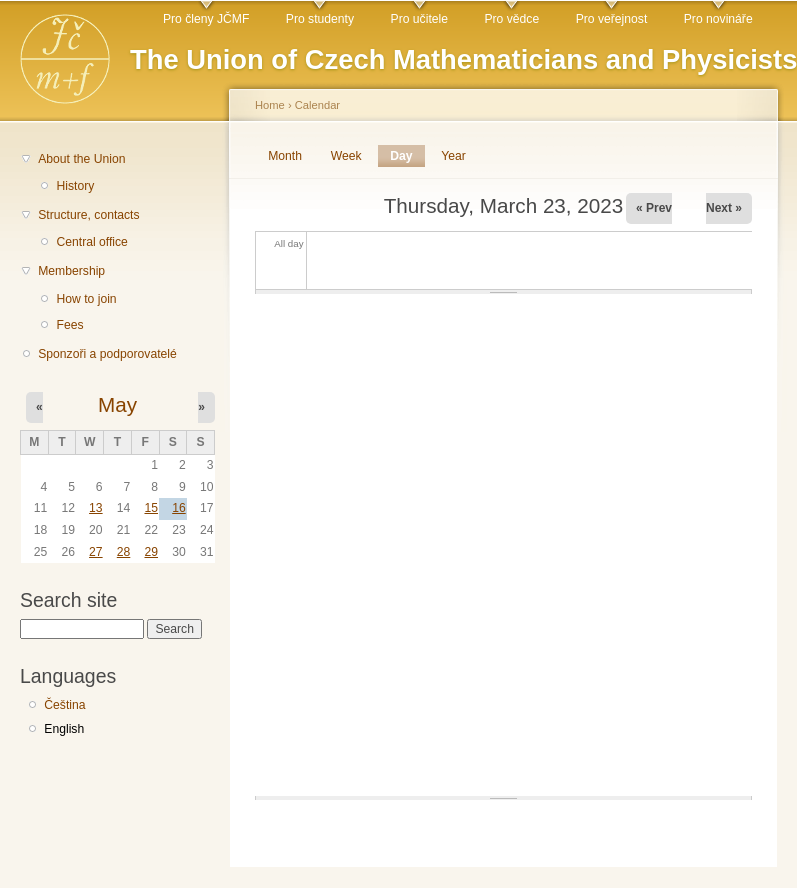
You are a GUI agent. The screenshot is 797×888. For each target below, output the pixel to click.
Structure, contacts (88, 215)
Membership (71, 271)
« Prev (654, 208)
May (117, 404)
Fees (69, 325)
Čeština (64, 705)
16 (179, 508)
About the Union (81, 159)
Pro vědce (511, 19)
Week (346, 156)
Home (270, 105)
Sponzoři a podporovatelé (107, 354)
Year (453, 156)
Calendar (317, 105)
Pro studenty (320, 19)
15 (151, 508)
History (75, 186)
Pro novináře (718, 19)
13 (96, 508)
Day (407, 156)
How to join (86, 299)
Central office (91, 242)
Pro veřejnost (612, 19)
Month (285, 156)
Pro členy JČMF (206, 19)
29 (151, 552)
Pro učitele (419, 19)
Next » (724, 208)
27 (96, 552)
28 (124, 552)
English (64, 729)
